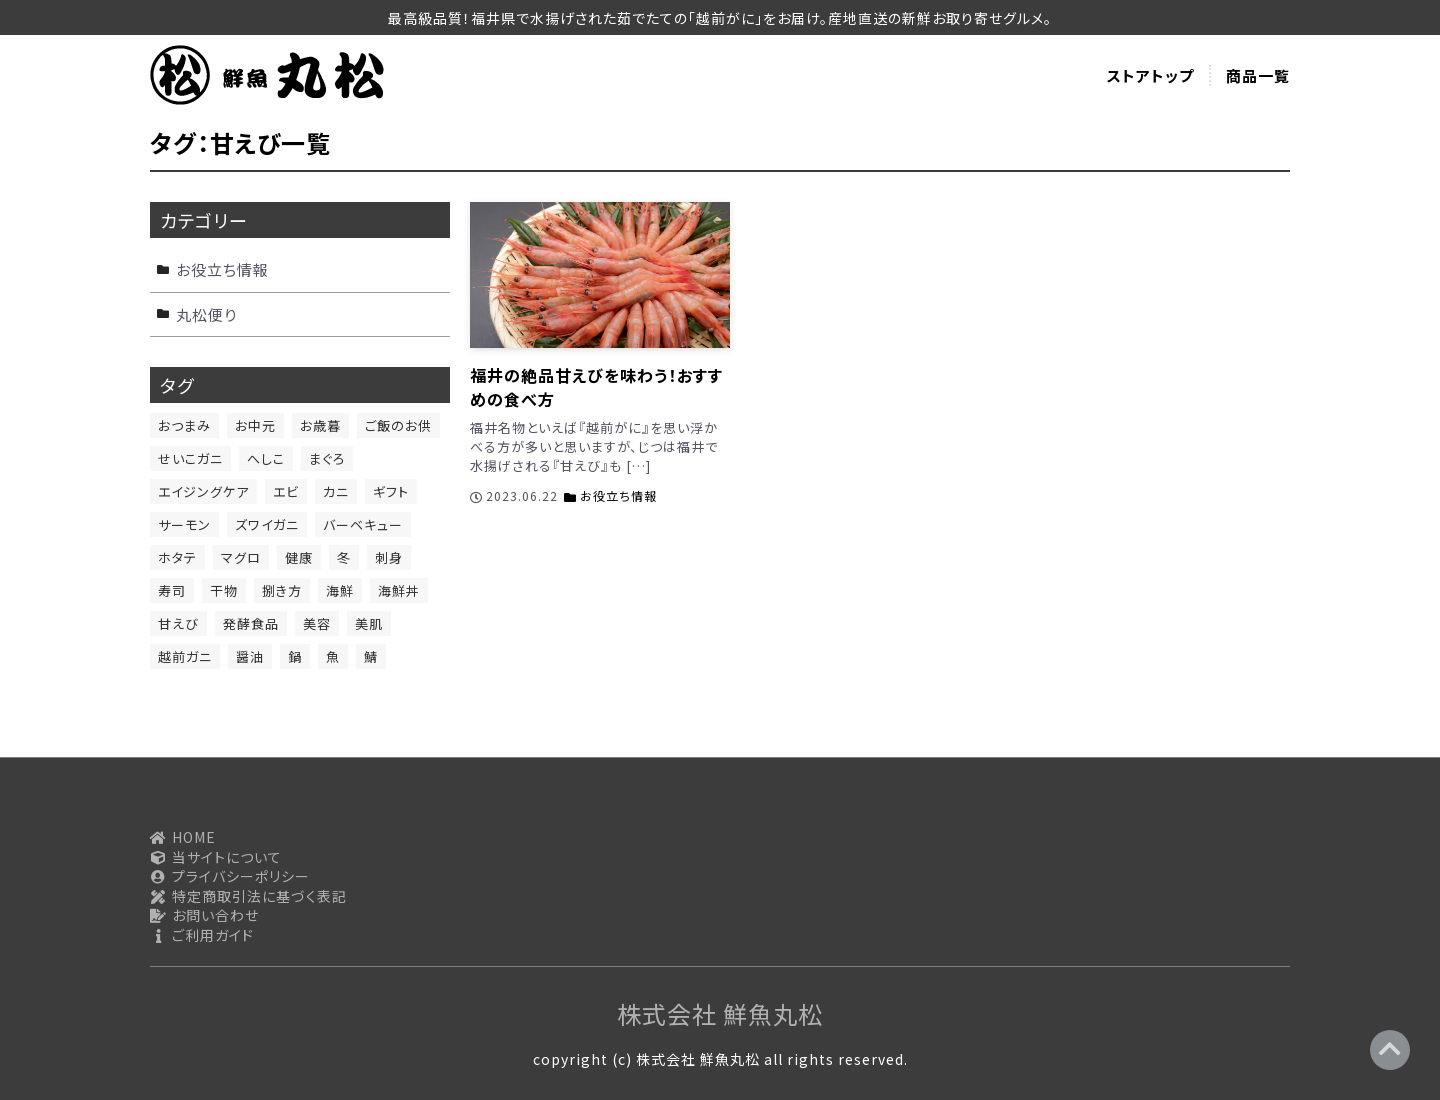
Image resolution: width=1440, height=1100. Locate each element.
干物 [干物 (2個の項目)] (224, 590)
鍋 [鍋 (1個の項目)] (295, 656)
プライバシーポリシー (230, 876)
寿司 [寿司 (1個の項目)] (172, 590)
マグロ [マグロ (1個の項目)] (241, 557)
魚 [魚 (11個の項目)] (333, 656)
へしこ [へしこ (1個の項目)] (266, 458)
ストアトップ (1150, 75)
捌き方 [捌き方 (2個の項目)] (282, 590)
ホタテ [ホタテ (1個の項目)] (177, 557)
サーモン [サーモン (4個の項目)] (184, 524)
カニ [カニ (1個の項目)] (336, 491)
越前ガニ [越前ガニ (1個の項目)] (185, 656)
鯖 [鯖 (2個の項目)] (371, 656)
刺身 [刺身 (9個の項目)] (389, 557)
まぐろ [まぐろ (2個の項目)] (327, 458)
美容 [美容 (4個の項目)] (317, 623)
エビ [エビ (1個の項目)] (286, 491)
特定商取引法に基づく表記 (248, 896)
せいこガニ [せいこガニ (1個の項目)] (190, 458)
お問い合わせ (204, 915)
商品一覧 (1258, 75)
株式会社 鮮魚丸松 (720, 1013)
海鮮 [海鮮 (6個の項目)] (340, 590)
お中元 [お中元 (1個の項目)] (255, 425)
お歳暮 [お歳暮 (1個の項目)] (320, 425)
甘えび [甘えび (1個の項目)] (178, 623)
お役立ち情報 (618, 495)
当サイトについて (216, 857)
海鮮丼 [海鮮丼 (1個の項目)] (399, 590)
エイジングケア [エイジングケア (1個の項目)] (203, 491)
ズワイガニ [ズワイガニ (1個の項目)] (267, 524)
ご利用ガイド (202, 935)
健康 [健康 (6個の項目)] (299, 557)
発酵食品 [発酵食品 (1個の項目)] (251, 623)
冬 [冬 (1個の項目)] (344, 557)
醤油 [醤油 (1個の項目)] (250, 656)
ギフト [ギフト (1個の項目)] (391, 491)
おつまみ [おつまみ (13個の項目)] (184, 425)
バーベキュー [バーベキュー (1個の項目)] (363, 524)
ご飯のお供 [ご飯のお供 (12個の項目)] (398, 425)
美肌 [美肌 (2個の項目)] (369, 623)
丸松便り (206, 314)
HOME (183, 837)
